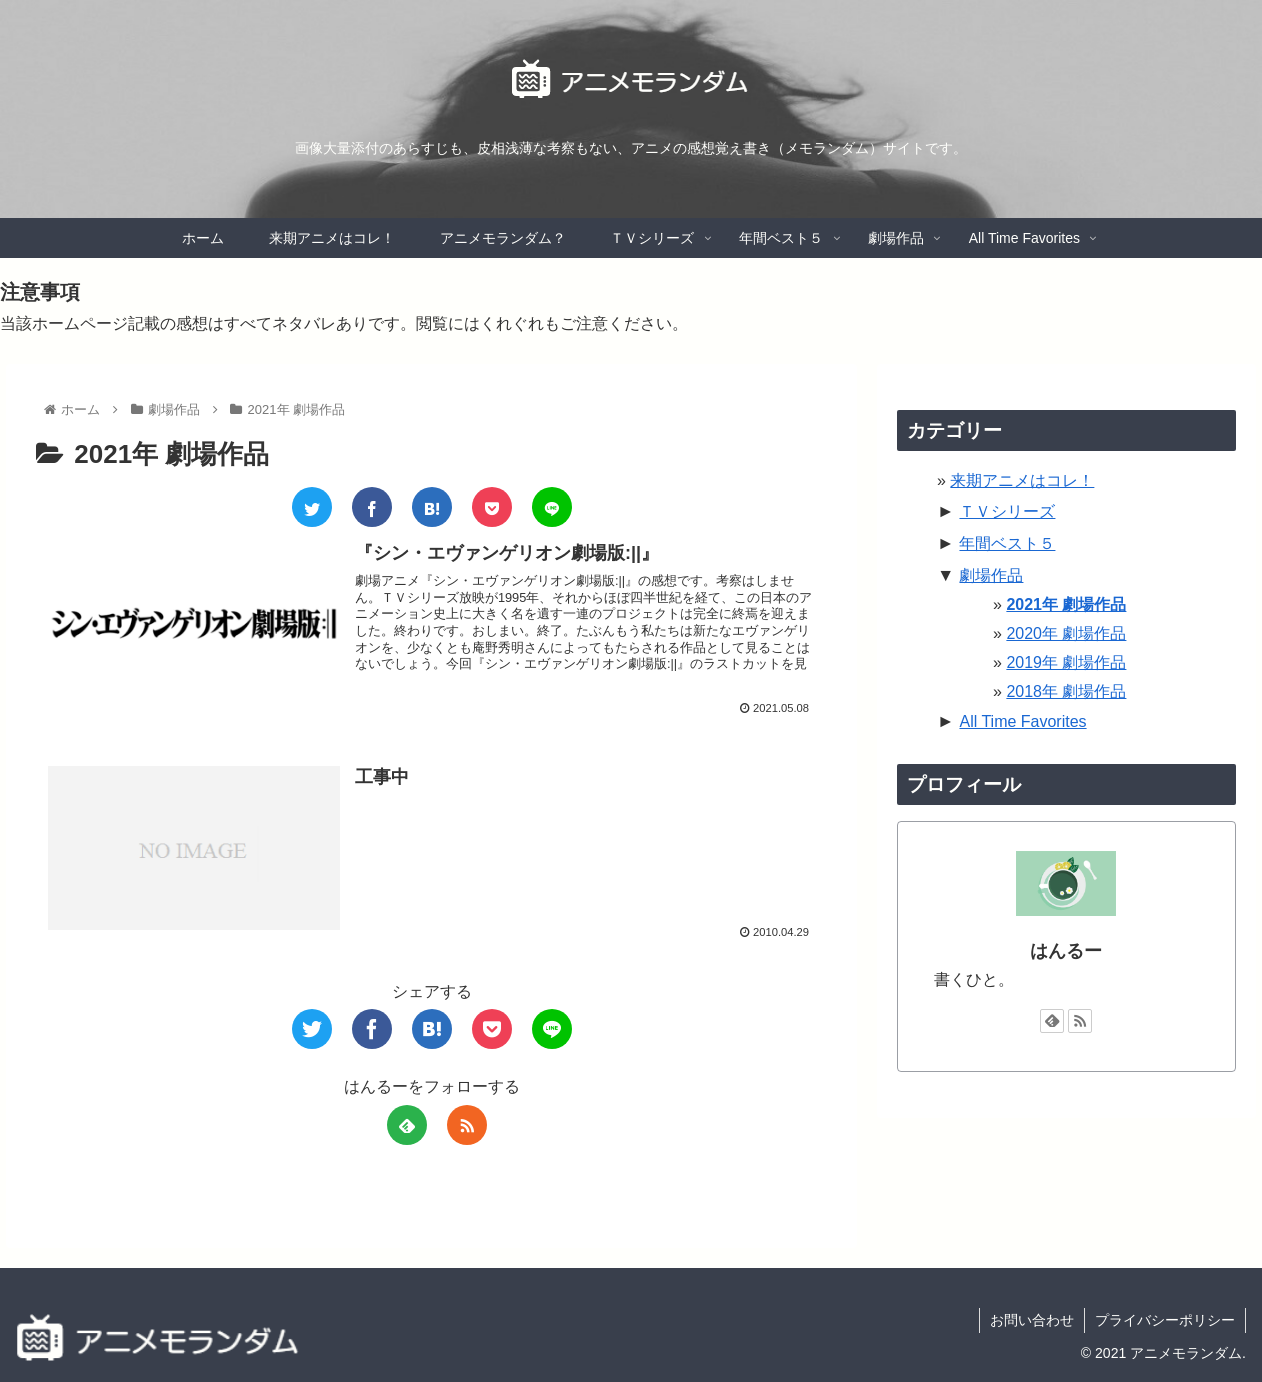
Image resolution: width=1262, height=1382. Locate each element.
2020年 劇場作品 (1066, 633)
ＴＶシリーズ (1007, 511)
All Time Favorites (1022, 721)
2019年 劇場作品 (1066, 662)
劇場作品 (991, 575)
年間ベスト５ (1007, 543)
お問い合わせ (1032, 1320)
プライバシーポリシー (1165, 1320)
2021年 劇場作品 (1066, 604)
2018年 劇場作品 (1066, 691)
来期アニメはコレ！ (1022, 480)
